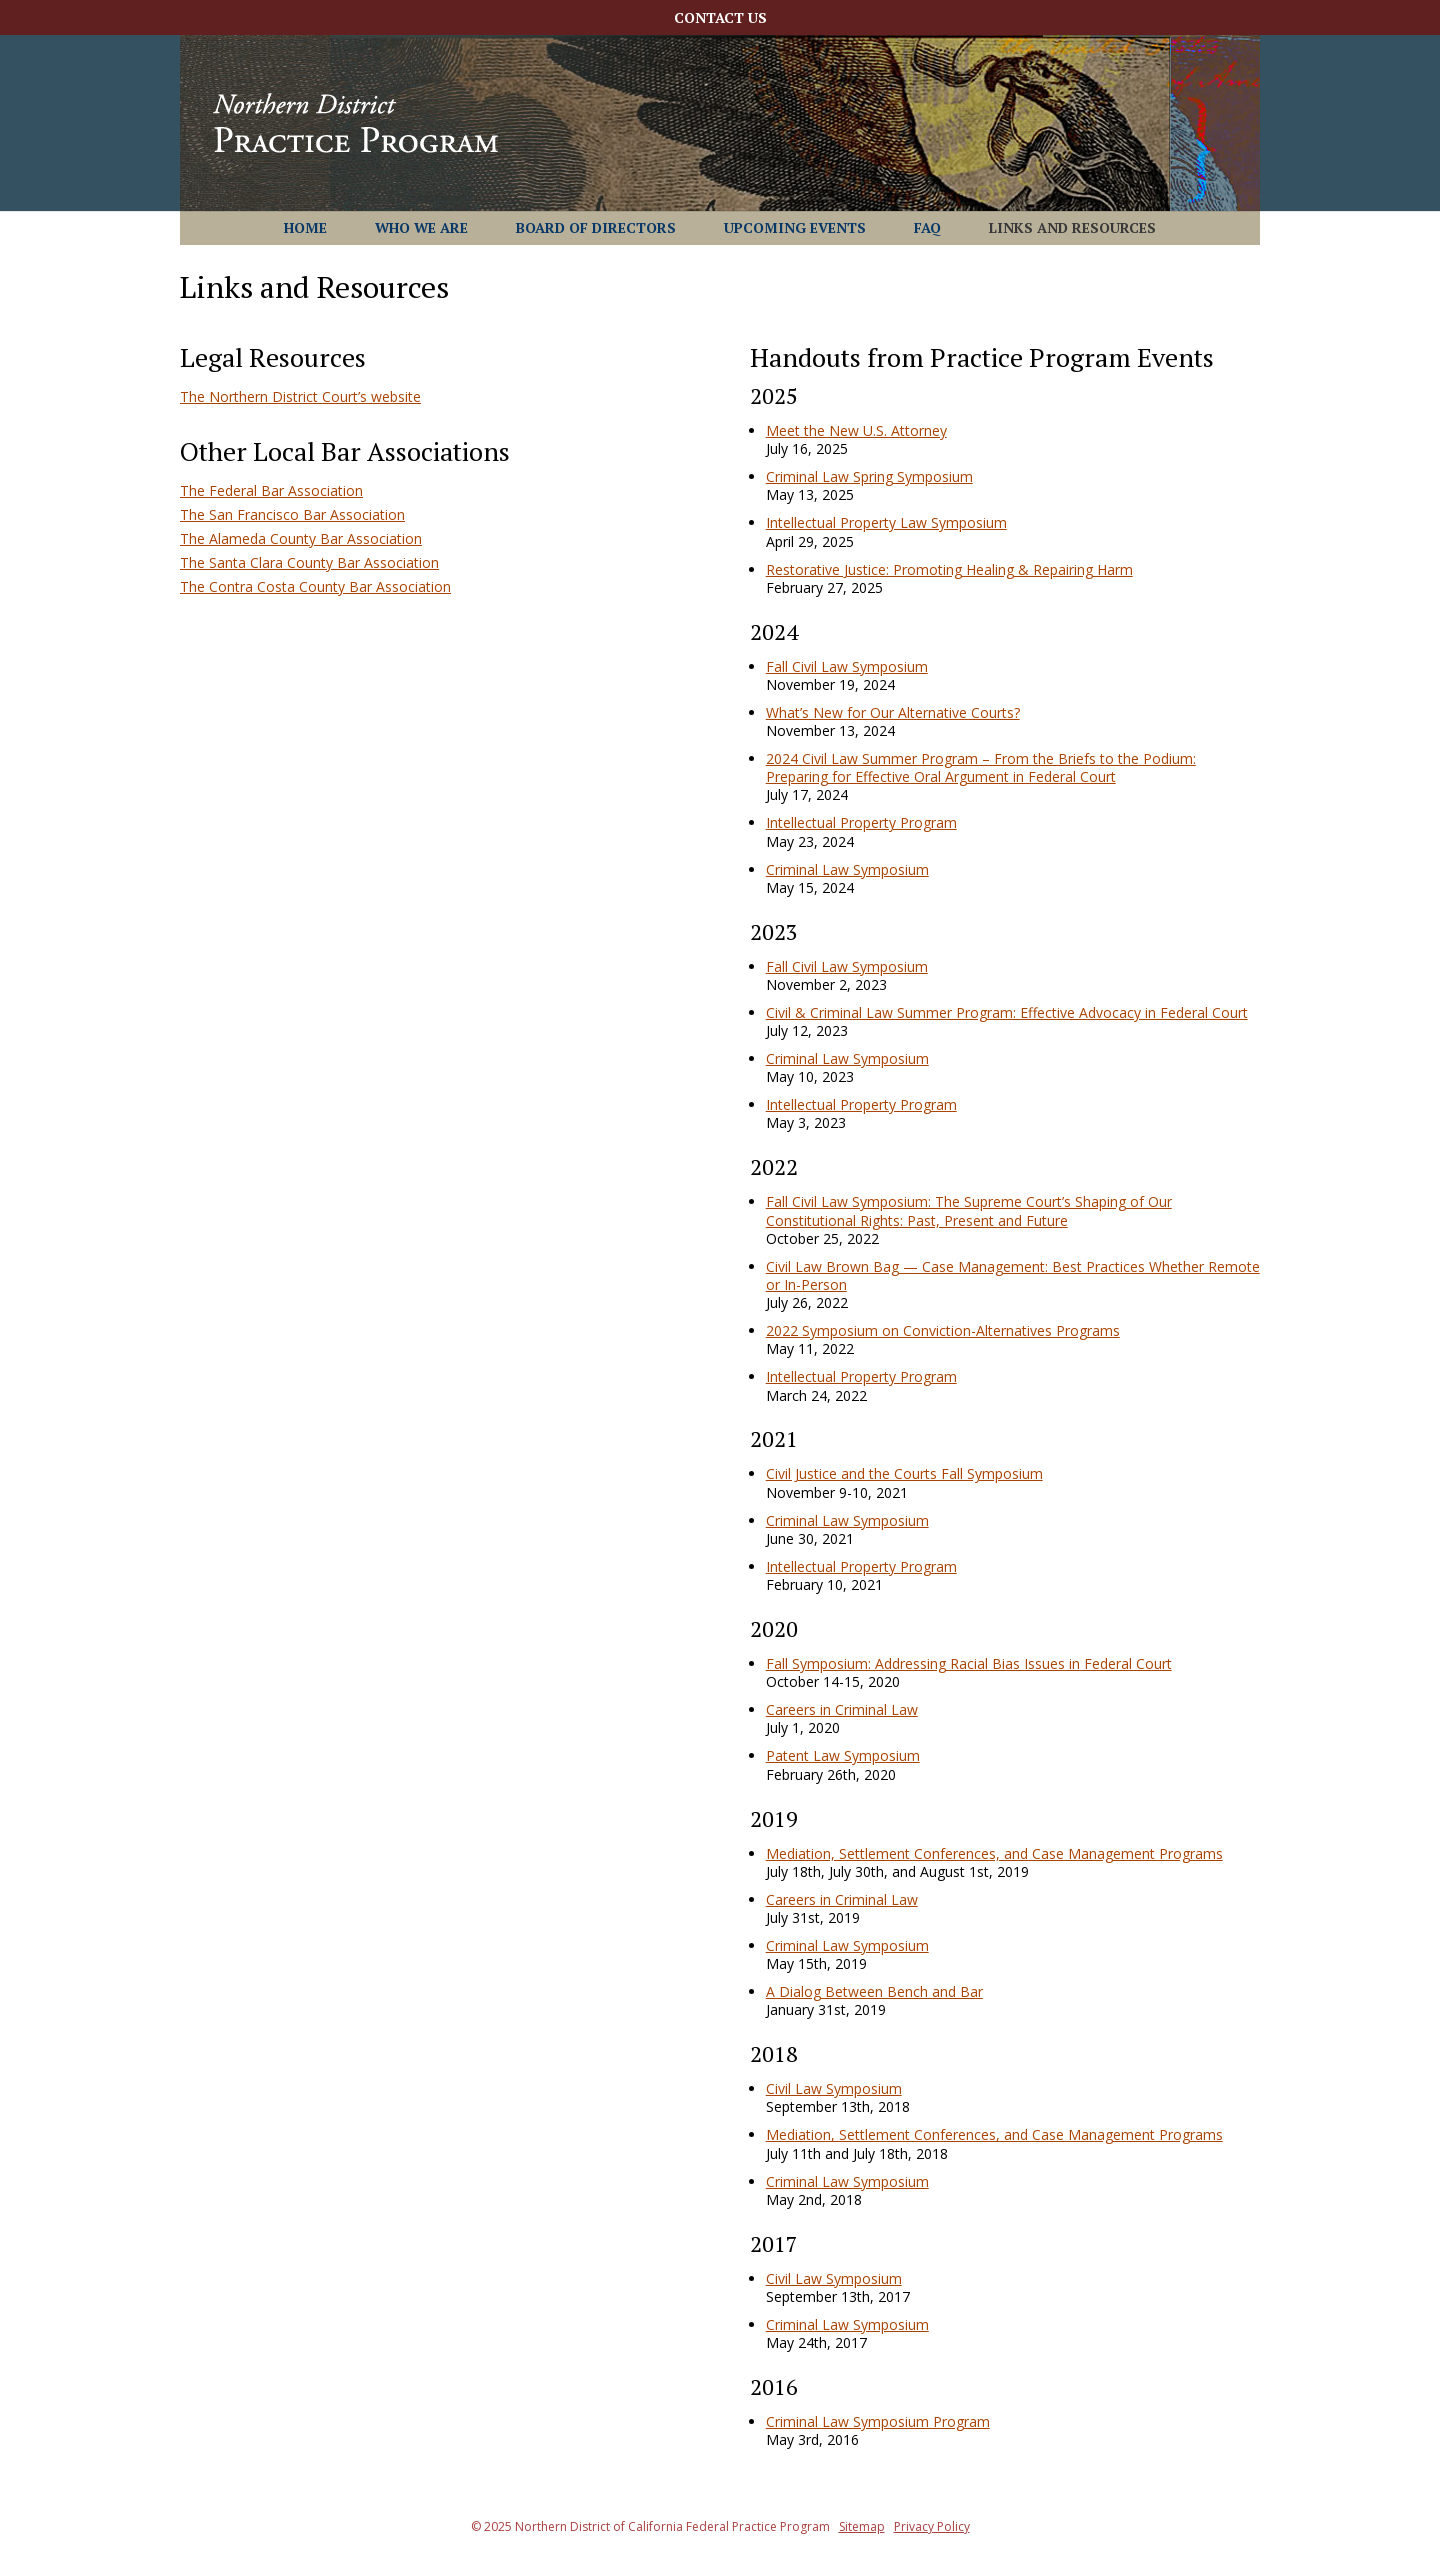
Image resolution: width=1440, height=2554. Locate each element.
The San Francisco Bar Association (292, 514)
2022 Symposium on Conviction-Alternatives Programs (943, 1330)
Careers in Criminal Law (842, 1709)
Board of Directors (596, 229)
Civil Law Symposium (834, 2088)
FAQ (927, 229)
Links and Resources (1072, 229)
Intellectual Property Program (861, 822)
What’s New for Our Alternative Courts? (893, 712)
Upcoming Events (795, 229)
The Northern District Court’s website (300, 396)
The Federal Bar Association (271, 490)
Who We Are (421, 229)
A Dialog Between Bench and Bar (874, 1991)
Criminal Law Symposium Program (878, 2421)
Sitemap (862, 2526)
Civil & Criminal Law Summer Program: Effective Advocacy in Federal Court (1007, 1012)
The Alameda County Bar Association (301, 538)
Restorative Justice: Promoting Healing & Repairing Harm (949, 569)
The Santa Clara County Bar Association (309, 562)
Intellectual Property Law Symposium (886, 522)
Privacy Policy (932, 2526)
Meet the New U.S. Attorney (856, 430)
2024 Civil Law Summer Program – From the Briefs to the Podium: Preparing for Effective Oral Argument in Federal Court (981, 767)
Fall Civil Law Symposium (847, 666)
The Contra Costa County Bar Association (315, 586)
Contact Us (720, 19)
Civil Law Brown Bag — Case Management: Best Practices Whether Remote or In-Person (1013, 1275)
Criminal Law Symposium (847, 869)
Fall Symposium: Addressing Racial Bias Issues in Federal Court (969, 1663)
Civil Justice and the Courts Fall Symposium (904, 1473)
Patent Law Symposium (843, 1755)
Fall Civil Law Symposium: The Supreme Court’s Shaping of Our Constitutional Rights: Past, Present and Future (969, 1210)
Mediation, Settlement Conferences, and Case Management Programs (994, 1853)
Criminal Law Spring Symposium (869, 476)
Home (305, 229)
